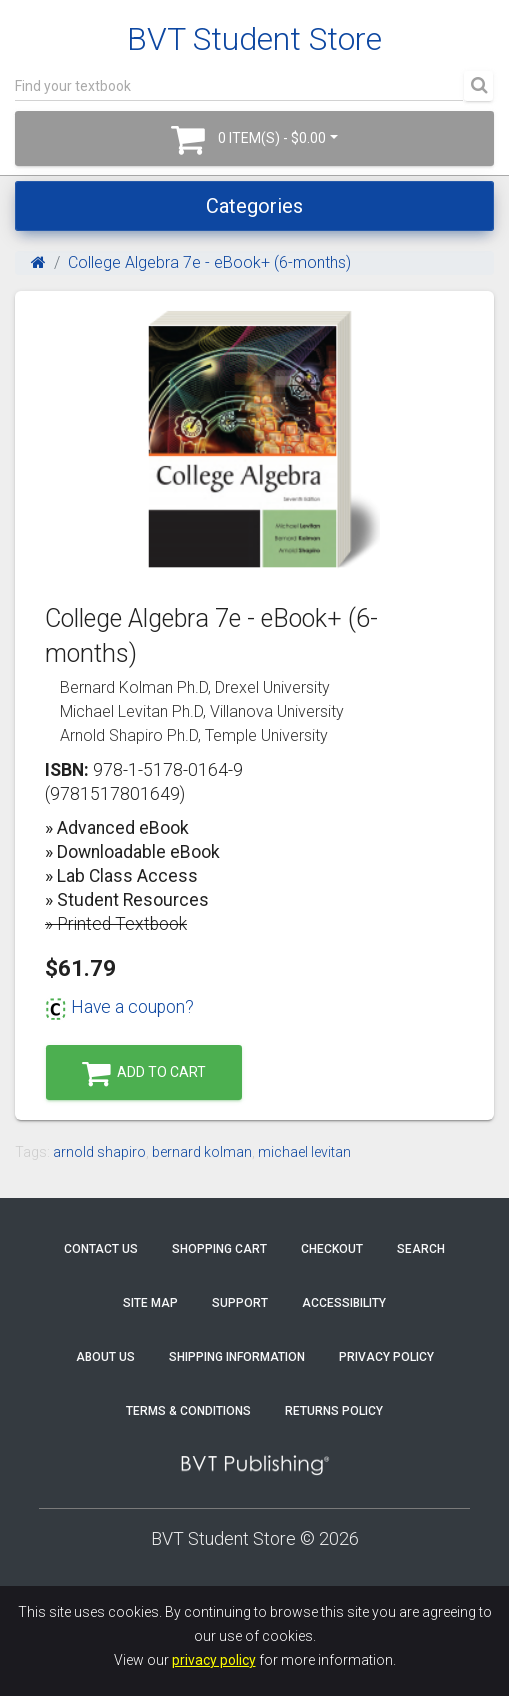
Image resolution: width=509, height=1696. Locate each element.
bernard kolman (202, 1152)
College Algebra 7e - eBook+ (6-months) (209, 262)
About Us (105, 1357)
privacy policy (214, 1660)
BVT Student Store (254, 39)
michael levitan (304, 1152)
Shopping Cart (219, 1249)
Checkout (332, 1249)
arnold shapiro (99, 1152)
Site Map (150, 1303)
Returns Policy (334, 1411)
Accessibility (344, 1303)
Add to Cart (144, 1073)
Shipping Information (237, 1357)
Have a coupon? (119, 1007)
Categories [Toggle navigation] (254, 206)
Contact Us (101, 1249)
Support (240, 1303)
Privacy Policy (386, 1357)
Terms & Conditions (188, 1411)
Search (421, 1249)
